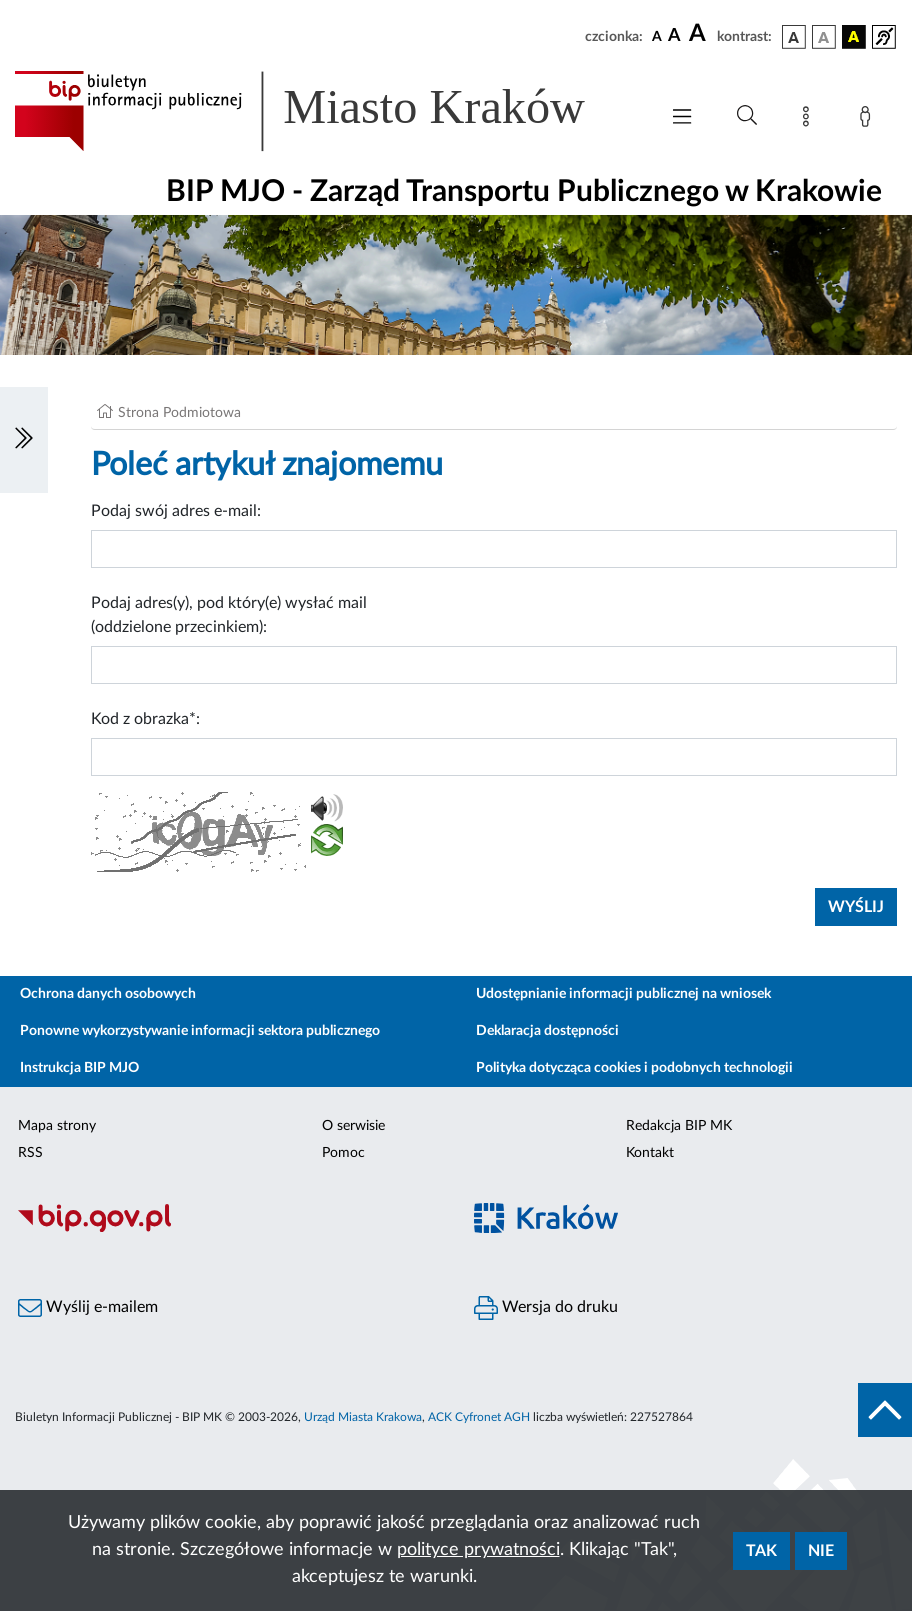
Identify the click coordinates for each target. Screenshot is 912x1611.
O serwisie (353, 1126)
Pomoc (343, 1153)
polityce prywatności (478, 1550)
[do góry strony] (885, 1410)
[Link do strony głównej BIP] (326, 111)
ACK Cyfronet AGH (479, 1417)
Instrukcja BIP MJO (79, 1068)
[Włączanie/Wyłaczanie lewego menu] (24, 440)
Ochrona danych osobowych (108, 994)
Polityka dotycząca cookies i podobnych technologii (634, 1068)
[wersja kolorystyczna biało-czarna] (824, 37)
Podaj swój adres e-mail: (176, 511)
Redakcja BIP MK (679, 1126)
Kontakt (650, 1153)
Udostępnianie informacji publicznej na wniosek (623, 994)
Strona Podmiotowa (179, 413)
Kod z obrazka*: (145, 719)
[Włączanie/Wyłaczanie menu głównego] (682, 118)
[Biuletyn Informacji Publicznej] (228, 1229)
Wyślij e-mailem (88, 1308)
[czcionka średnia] (674, 36)
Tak (761, 1551)
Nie (821, 1551)
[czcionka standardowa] (657, 36)
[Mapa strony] (810, 120)
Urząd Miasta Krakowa (363, 1417)
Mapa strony (57, 1126)
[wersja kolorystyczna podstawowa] (794, 37)
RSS (30, 1153)
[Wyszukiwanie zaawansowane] (747, 116)
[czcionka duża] (700, 34)
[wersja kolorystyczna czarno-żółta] (854, 37)
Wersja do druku (546, 1308)
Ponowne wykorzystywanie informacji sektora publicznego (200, 1031)
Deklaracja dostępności (547, 1031)
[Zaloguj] (869, 120)
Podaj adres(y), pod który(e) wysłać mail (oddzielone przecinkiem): (229, 615)
